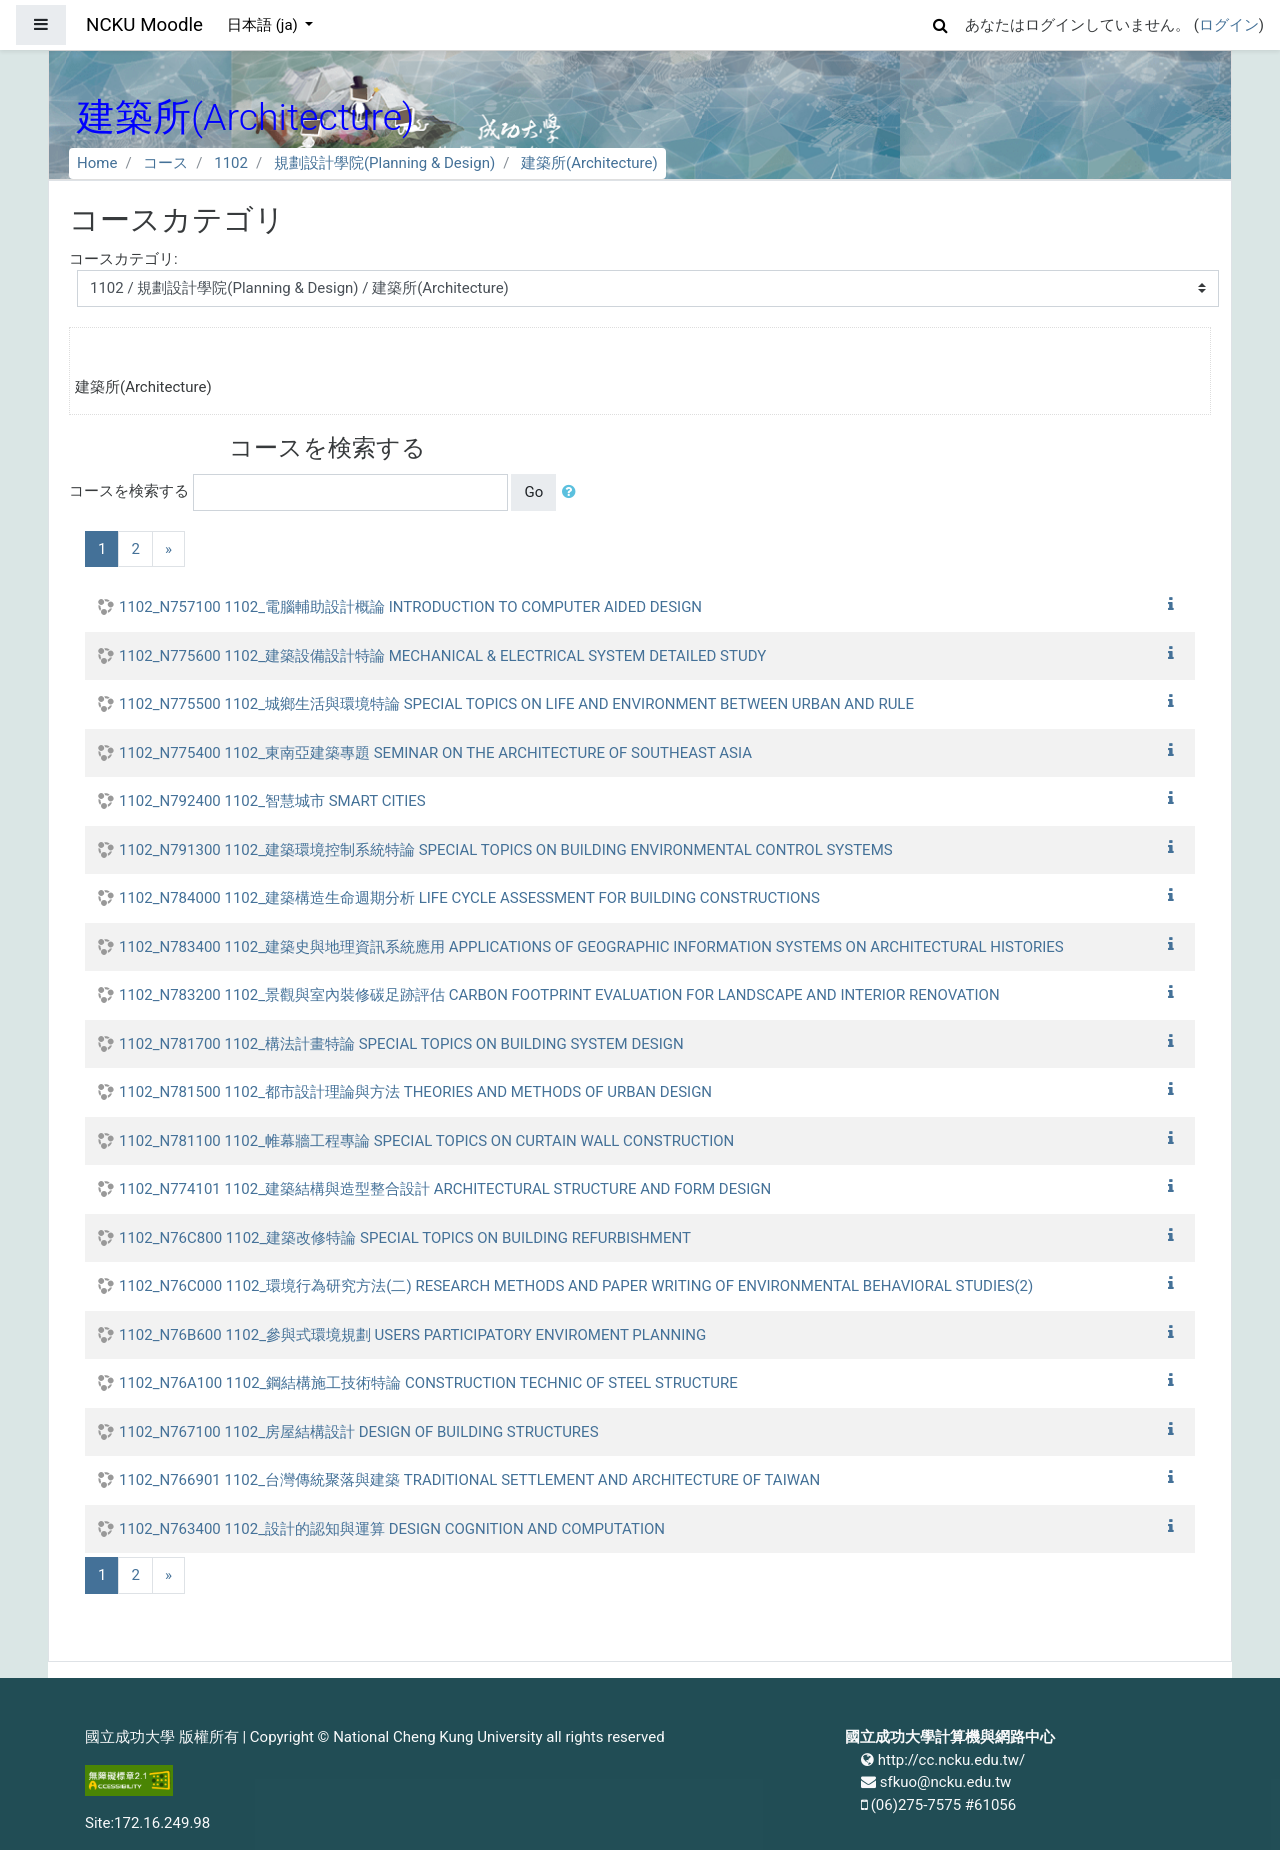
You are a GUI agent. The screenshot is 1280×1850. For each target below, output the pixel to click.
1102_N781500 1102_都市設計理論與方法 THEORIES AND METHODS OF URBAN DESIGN (415, 1092)
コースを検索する (129, 491)
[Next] (168, 549)
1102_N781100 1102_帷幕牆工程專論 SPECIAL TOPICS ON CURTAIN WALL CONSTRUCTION (426, 1141)
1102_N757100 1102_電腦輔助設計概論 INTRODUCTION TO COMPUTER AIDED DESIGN (410, 607)
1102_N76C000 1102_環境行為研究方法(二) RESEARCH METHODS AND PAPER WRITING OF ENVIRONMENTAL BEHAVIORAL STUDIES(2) (576, 1286)
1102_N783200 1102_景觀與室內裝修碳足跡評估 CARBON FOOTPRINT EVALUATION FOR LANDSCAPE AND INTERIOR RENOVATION (559, 995)
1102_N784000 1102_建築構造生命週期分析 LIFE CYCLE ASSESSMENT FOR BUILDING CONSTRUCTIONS (469, 898)
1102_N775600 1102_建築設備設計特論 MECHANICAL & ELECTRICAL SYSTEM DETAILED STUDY (442, 656)
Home (97, 163)
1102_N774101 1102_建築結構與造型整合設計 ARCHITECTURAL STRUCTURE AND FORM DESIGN (445, 1189)
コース (165, 163)
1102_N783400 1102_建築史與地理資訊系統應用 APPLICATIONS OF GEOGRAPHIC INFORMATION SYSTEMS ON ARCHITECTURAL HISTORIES (591, 947)
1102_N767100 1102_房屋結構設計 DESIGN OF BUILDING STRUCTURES (359, 1432)
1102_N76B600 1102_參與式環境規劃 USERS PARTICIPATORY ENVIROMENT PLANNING (412, 1335)
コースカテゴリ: (123, 259)
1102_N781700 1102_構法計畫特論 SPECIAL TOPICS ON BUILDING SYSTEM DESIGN (401, 1044)
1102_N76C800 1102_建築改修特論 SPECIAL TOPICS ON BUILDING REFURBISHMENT (405, 1238)
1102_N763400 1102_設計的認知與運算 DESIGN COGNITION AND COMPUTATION (392, 1529)
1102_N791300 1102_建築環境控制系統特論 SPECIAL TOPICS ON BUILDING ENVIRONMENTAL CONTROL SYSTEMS (506, 850)
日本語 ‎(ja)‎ (264, 25)
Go (533, 492)
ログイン (1229, 25)
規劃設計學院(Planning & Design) (384, 163)
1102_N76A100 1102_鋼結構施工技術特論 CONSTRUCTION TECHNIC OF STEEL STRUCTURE (428, 1383)
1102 (231, 163)
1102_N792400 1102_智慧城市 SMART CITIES (272, 801)
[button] (941, 22)
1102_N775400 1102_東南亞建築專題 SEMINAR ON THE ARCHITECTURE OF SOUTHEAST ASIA (435, 753)
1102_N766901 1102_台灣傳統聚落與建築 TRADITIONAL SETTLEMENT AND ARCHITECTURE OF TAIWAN (469, 1480)
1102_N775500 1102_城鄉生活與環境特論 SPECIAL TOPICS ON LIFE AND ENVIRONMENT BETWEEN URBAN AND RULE (516, 704)
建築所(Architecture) (589, 163)
